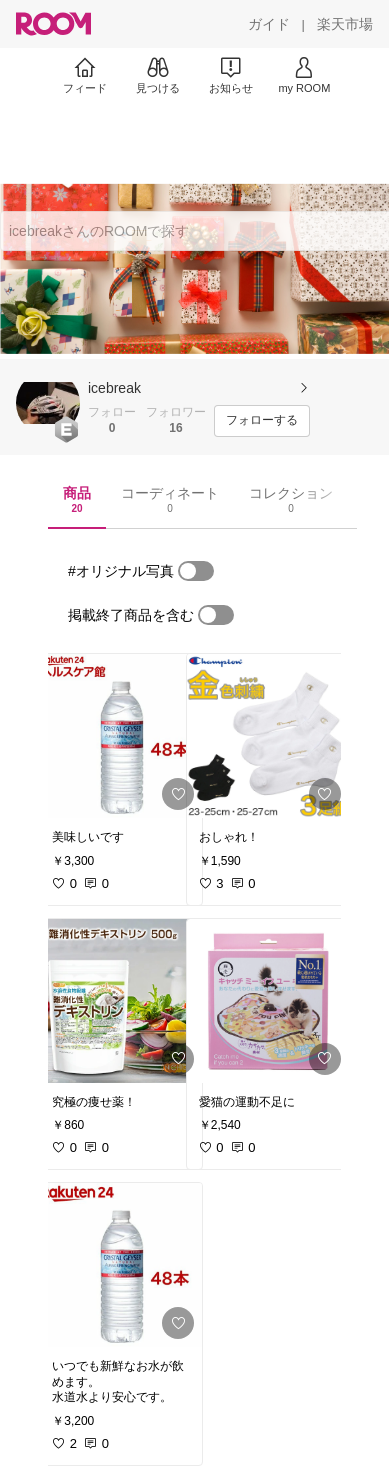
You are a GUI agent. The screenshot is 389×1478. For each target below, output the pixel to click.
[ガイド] (269, 24)
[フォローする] (262, 421)
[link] (121, 736)
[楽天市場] (345, 24)
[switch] (196, 571)
